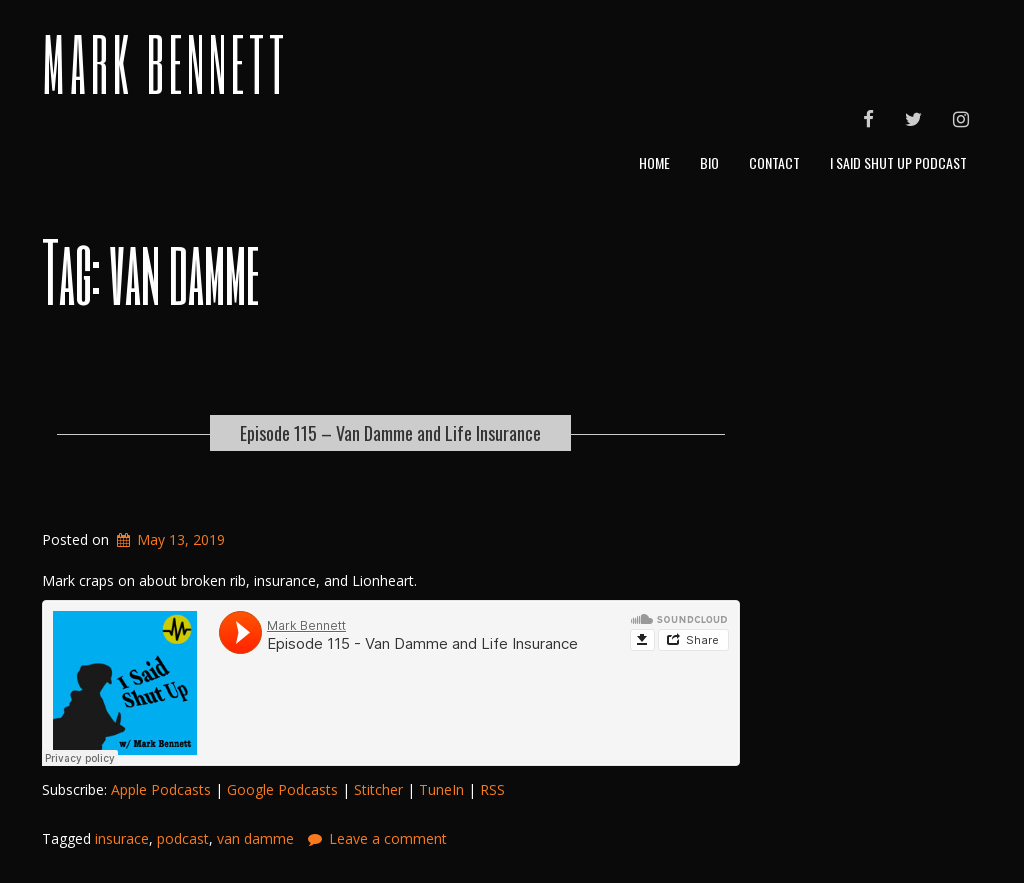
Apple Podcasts (161, 789)
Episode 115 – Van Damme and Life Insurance (390, 433)
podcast (183, 838)
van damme (255, 838)
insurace (122, 838)
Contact (774, 162)
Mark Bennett (165, 63)
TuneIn (441, 789)
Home (654, 162)
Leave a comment (388, 838)
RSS (492, 789)
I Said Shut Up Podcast (898, 162)
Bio (709, 162)
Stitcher (378, 789)
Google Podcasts (282, 789)
